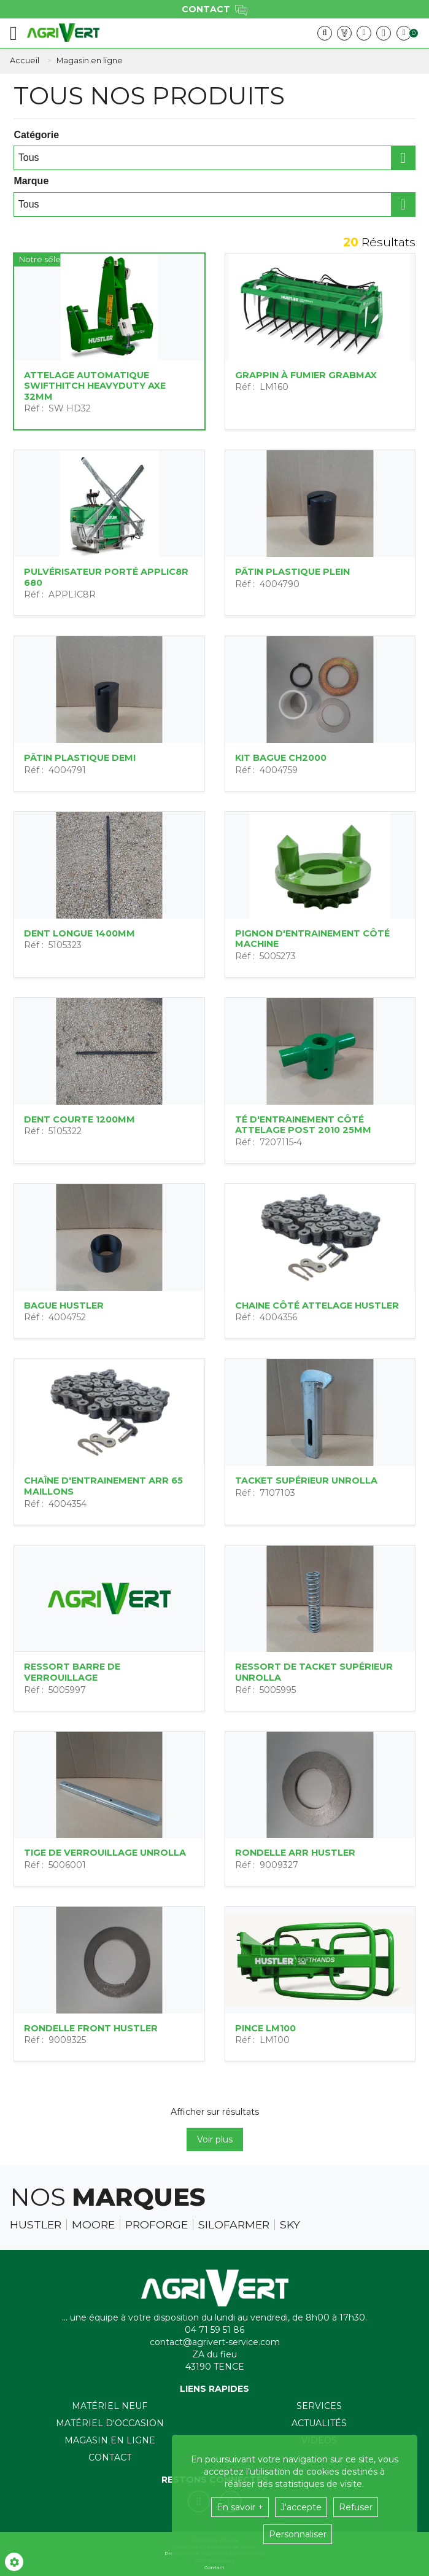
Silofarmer (233, 2224)
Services (319, 2405)
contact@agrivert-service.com (215, 2342)
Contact (109, 2457)
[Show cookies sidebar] (14, 2562)
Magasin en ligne (109, 2440)
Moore (93, 2224)
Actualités (319, 2423)
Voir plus (215, 2139)
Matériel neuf (109, 2405)
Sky (290, 2224)
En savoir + (240, 2507)
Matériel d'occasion (110, 2423)
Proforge (156, 2224)
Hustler (35, 2224)
